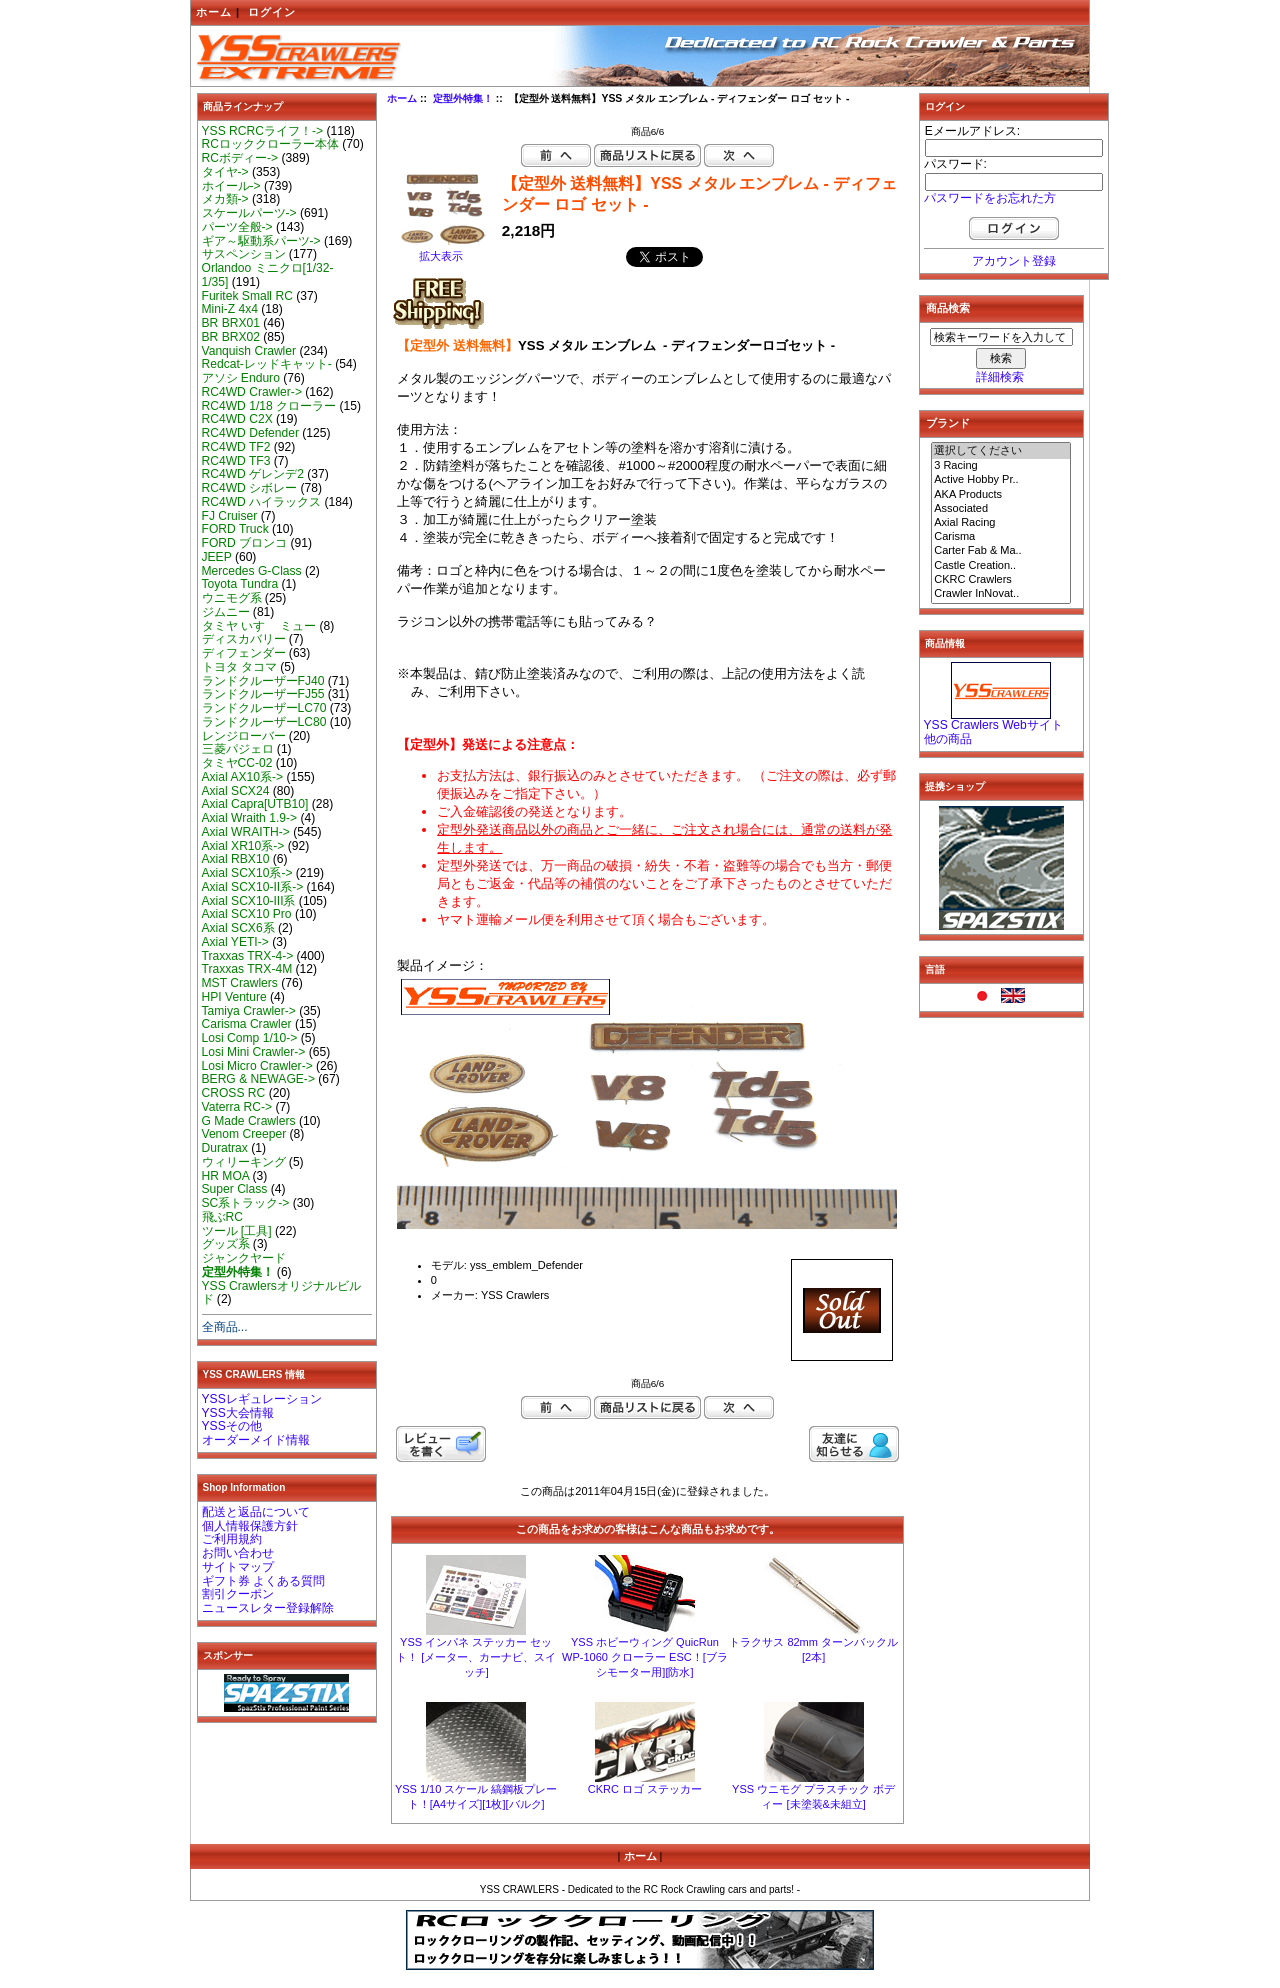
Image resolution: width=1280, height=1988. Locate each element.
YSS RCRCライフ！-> (263, 131)
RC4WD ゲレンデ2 (253, 474)
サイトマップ (238, 1567)
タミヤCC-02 (237, 763)
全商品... (225, 1327)
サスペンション (244, 254)
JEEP (217, 557)
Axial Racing (1001, 523)
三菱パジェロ (238, 749)
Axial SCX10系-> (247, 873)
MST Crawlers (240, 983)
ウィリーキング (244, 1162)
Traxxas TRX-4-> (248, 956)
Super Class (235, 1189)
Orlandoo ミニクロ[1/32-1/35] (268, 275)
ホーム (214, 12)
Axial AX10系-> (243, 777)
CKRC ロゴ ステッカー (645, 1789)
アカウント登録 (1014, 261)
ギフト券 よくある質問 (263, 1581)
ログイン (272, 12)
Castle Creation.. (1001, 566)
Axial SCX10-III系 (249, 901)
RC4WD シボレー (250, 488)
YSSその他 (232, 1426)
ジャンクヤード (244, 1258)
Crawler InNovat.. (1001, 594)
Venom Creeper (244, 1134)
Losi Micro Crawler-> (257, 1066)
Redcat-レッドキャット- (267, 364)
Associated (1001, 509)
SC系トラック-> (246, 1203)
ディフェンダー (244, 653)
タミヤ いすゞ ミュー (259, 626)
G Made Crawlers (249, 1121)
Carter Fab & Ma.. (1001, 551)
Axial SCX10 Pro (247, 914)
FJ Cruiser (230, 516)
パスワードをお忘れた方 (990, 198)
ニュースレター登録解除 (268, 1608)
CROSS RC (234, 1093)
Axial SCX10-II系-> (253, 887)
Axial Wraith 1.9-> (250, 818)
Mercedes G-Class (252, 571)
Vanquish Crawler (249, 351)
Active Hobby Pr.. (1001, 480)
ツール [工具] (237, 1231)
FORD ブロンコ (245, 543)
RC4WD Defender (250, 433)
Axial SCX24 (236, 791)
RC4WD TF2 (236, 447)
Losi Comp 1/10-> (250, 1038)
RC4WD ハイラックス (262, 502)
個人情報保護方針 (250, 1526)
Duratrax (225, 1148)
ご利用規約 (232, 1539)
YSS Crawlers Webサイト (993, 725)
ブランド (948, 423)
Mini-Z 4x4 (230, 309)
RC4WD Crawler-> (252, 392)
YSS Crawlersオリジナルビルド (281, 1293)
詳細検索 (1000, 377)
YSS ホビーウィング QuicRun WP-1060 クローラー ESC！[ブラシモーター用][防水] (645, 1657)
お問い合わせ (238, 1553)
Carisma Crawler (247, 1024)
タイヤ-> (225, 172)
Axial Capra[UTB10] (255, 804)
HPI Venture (234, 997)
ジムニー (226, 612)
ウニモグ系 (232, 598)
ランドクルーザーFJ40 (263, 681)
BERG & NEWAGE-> (258, 1079)
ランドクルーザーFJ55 (263, 694)
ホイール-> (231, 186)
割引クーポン (238, 1594)
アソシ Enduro (241, 378)
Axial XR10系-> (243, 846)
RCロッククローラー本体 (270, 144)
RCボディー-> (240, 158)
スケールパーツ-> (249, 213)
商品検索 (948, 308)
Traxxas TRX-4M (247, 969)
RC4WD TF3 (236, 461)
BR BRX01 (231, 323)
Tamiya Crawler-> (249, 1011)
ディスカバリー (244, 639)
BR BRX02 (231, 337)
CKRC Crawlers (1001, 580)
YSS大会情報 (238, 1413)
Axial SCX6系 (238, 928)
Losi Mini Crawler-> (254, 1052)
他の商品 (948, 739)
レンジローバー (244, 736)
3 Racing (1001, 466)
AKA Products (1001, 495)
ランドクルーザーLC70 (264, 708)
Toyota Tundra (240, 584)
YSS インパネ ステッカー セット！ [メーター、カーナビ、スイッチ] (476, 1657)
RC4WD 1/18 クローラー (269, 406)
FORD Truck (235, 529)
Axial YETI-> (235, 942)
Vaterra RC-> (237, 1107)
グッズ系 (226, 1244)
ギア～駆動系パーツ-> (261, 241)
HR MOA (226, 1176)
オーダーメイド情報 (256, 1440)
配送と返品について (256, 1512)
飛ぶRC (222, 1217)
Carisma (1001, 537)
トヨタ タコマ (239, 667)
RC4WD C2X (237, 419)
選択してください (1001, 451)
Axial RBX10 (236, 859)
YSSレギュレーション (262, 1399)
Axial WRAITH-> (246, 832)
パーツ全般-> (237, 227)
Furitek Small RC (247, 296)
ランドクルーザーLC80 (264, 722)
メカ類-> (225, 199)
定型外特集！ (463, 98)
